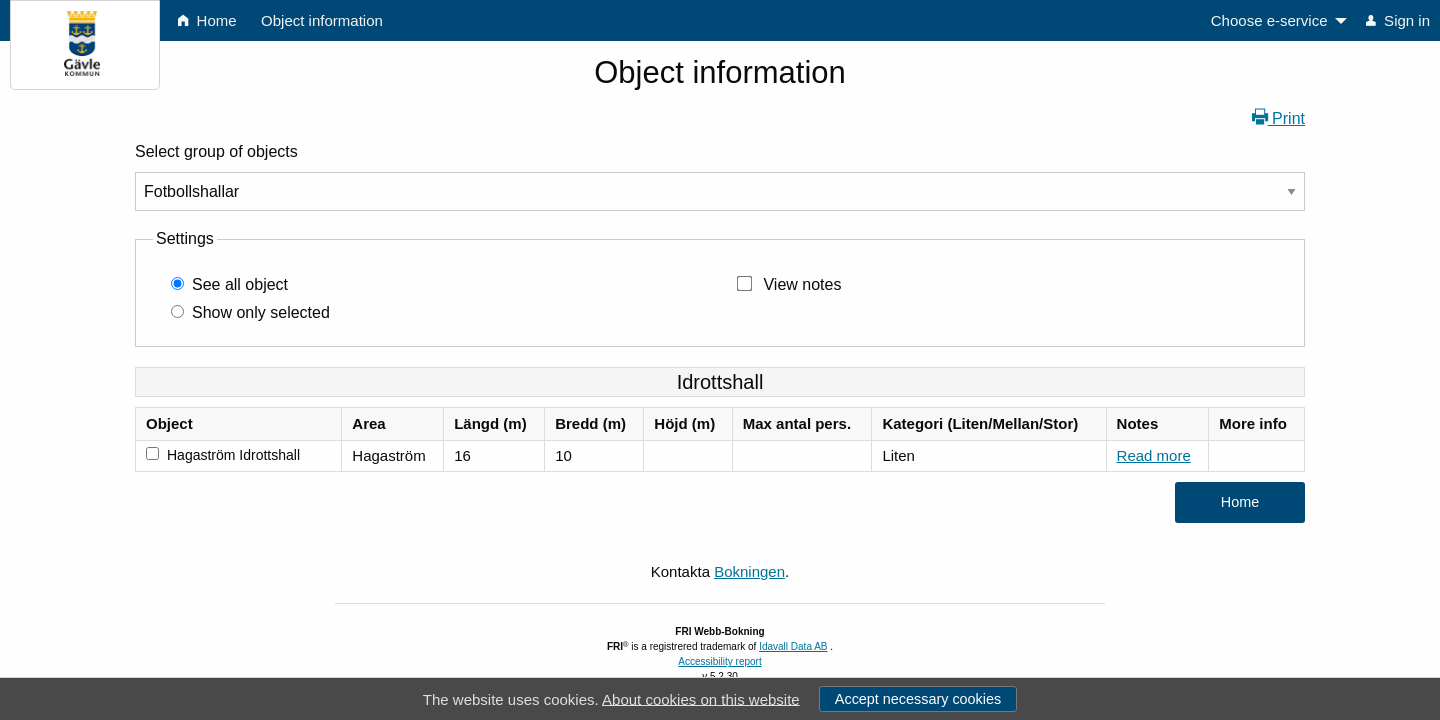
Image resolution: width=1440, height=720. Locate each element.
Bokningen (749, 571)
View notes (802, 284)
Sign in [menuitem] (1398, 20)
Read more (1154, 455)
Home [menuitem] (207, 20)
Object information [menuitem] (322, 20)
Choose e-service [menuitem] (1269, 20)
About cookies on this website (701, 698)
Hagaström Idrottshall (233, 455)
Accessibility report (719, 661)
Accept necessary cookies (918, 699)
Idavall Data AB (793, 646)
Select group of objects (216, 151)
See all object (240, 284)
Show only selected (261, 312)
